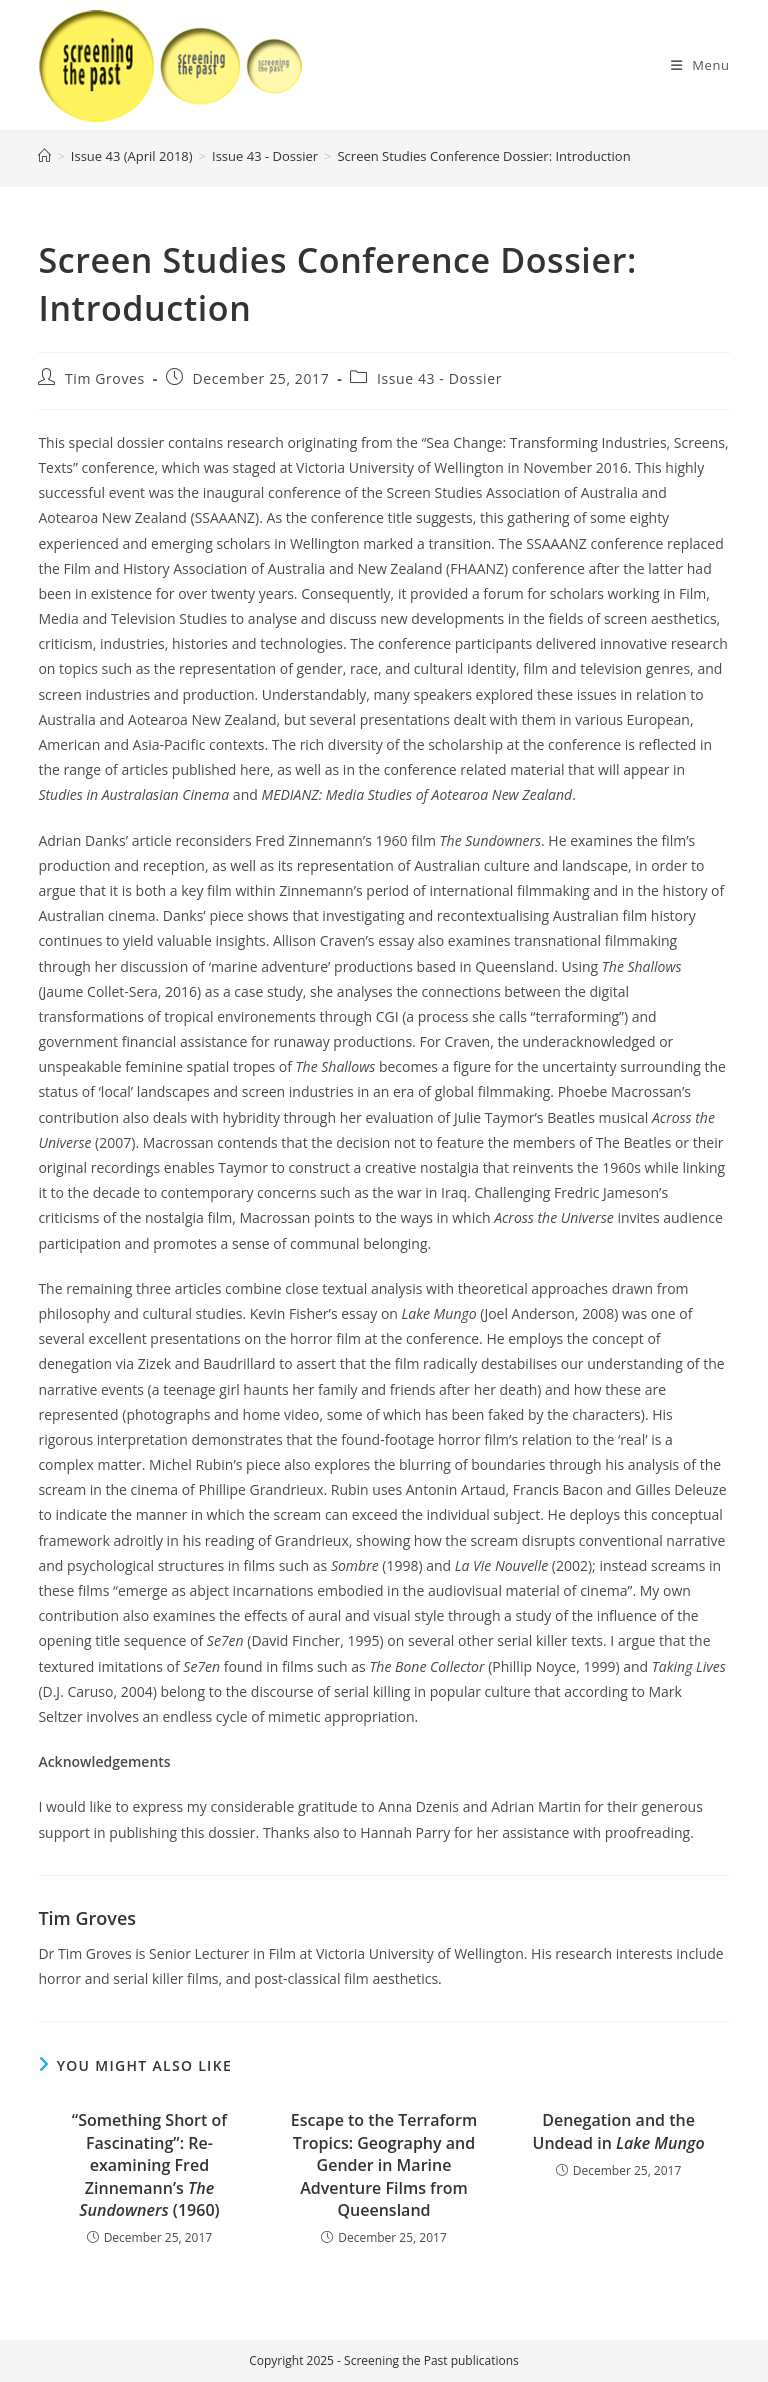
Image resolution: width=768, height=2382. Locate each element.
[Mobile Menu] (700, 65)
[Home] (44, 156)
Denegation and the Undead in (619, 2131)
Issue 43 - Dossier (439, 378)
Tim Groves (105, 378)
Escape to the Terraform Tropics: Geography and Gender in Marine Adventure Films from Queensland (384, 2165)
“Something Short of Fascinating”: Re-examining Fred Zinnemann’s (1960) (149, 2165)
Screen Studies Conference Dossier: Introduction (483, 156)
